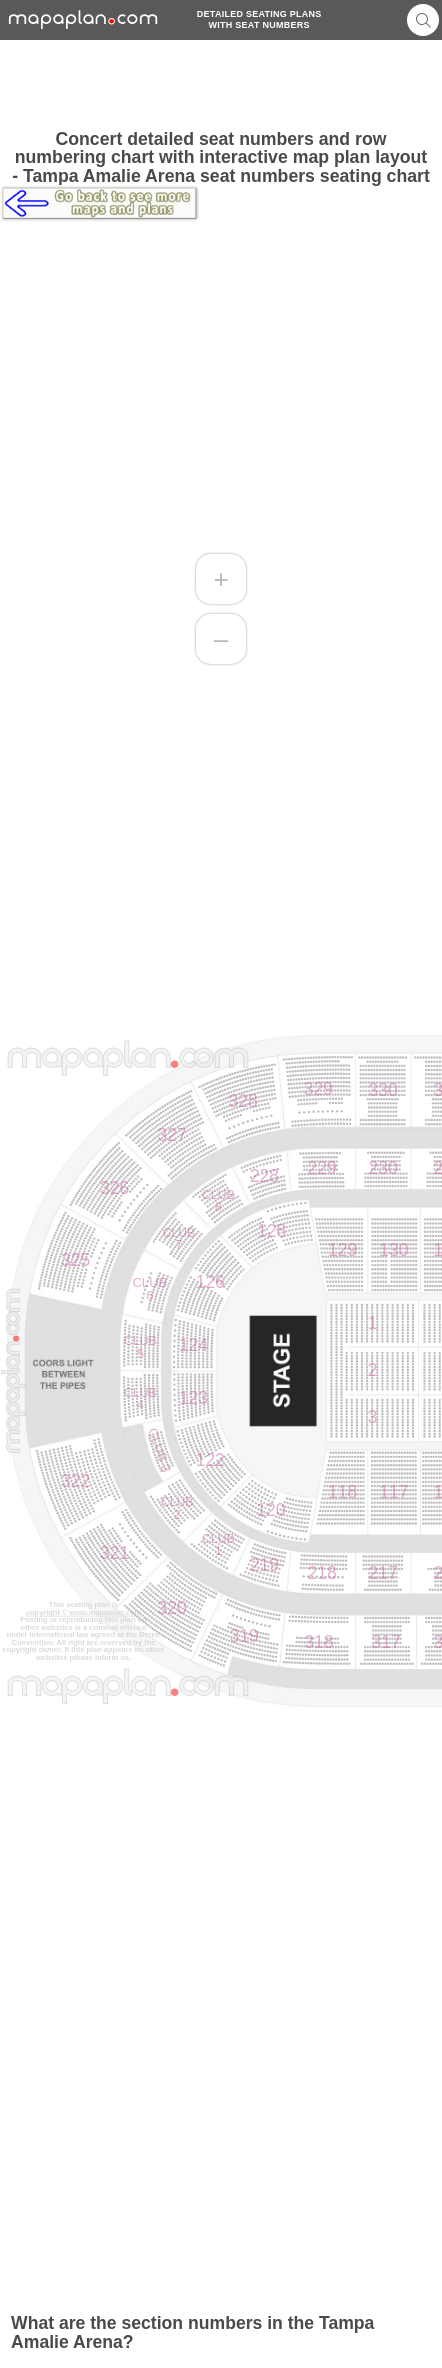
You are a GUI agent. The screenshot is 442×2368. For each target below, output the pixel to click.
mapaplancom (83, 19)
